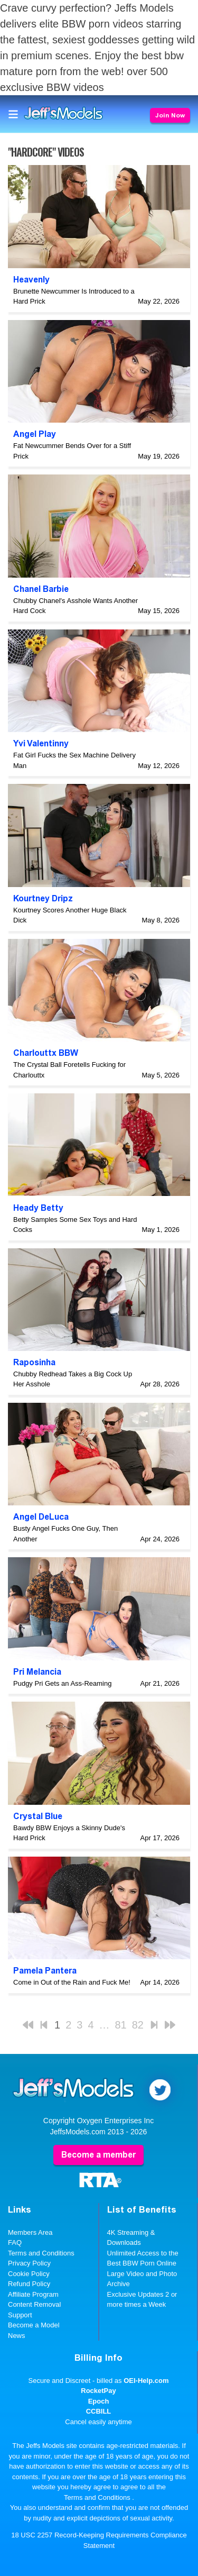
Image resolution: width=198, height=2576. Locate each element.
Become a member (98, 2155)
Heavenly (31, 280)
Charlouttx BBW (45, 1053)
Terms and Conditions (41, 2253)
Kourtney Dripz (43, 898)
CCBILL (98, 2411)
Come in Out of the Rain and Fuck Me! (71, 1982)
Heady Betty (38, 1208)
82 (138, 2025)
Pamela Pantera (45, 1971)
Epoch (98, 2401)
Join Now (170, 115)
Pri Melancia (37, 1672)
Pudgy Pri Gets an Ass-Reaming (62, 1683)
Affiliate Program (33, 2294)
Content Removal (34, 2304)
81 (121, 2025)
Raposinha (34, 1362)
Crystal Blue (37, 1816)
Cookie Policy (29, 2274)
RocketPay (98, 2391)
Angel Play (34, 434)
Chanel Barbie (41, 589)
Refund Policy (29, 2284)
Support (20, 2315)
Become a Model (34, 2325)
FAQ (15, 2242)
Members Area (30, 2232)
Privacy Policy (29, 2263)
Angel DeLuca (41, 1517)
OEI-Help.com (146, 2381)
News (16, 2336)
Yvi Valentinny (41, 743)
